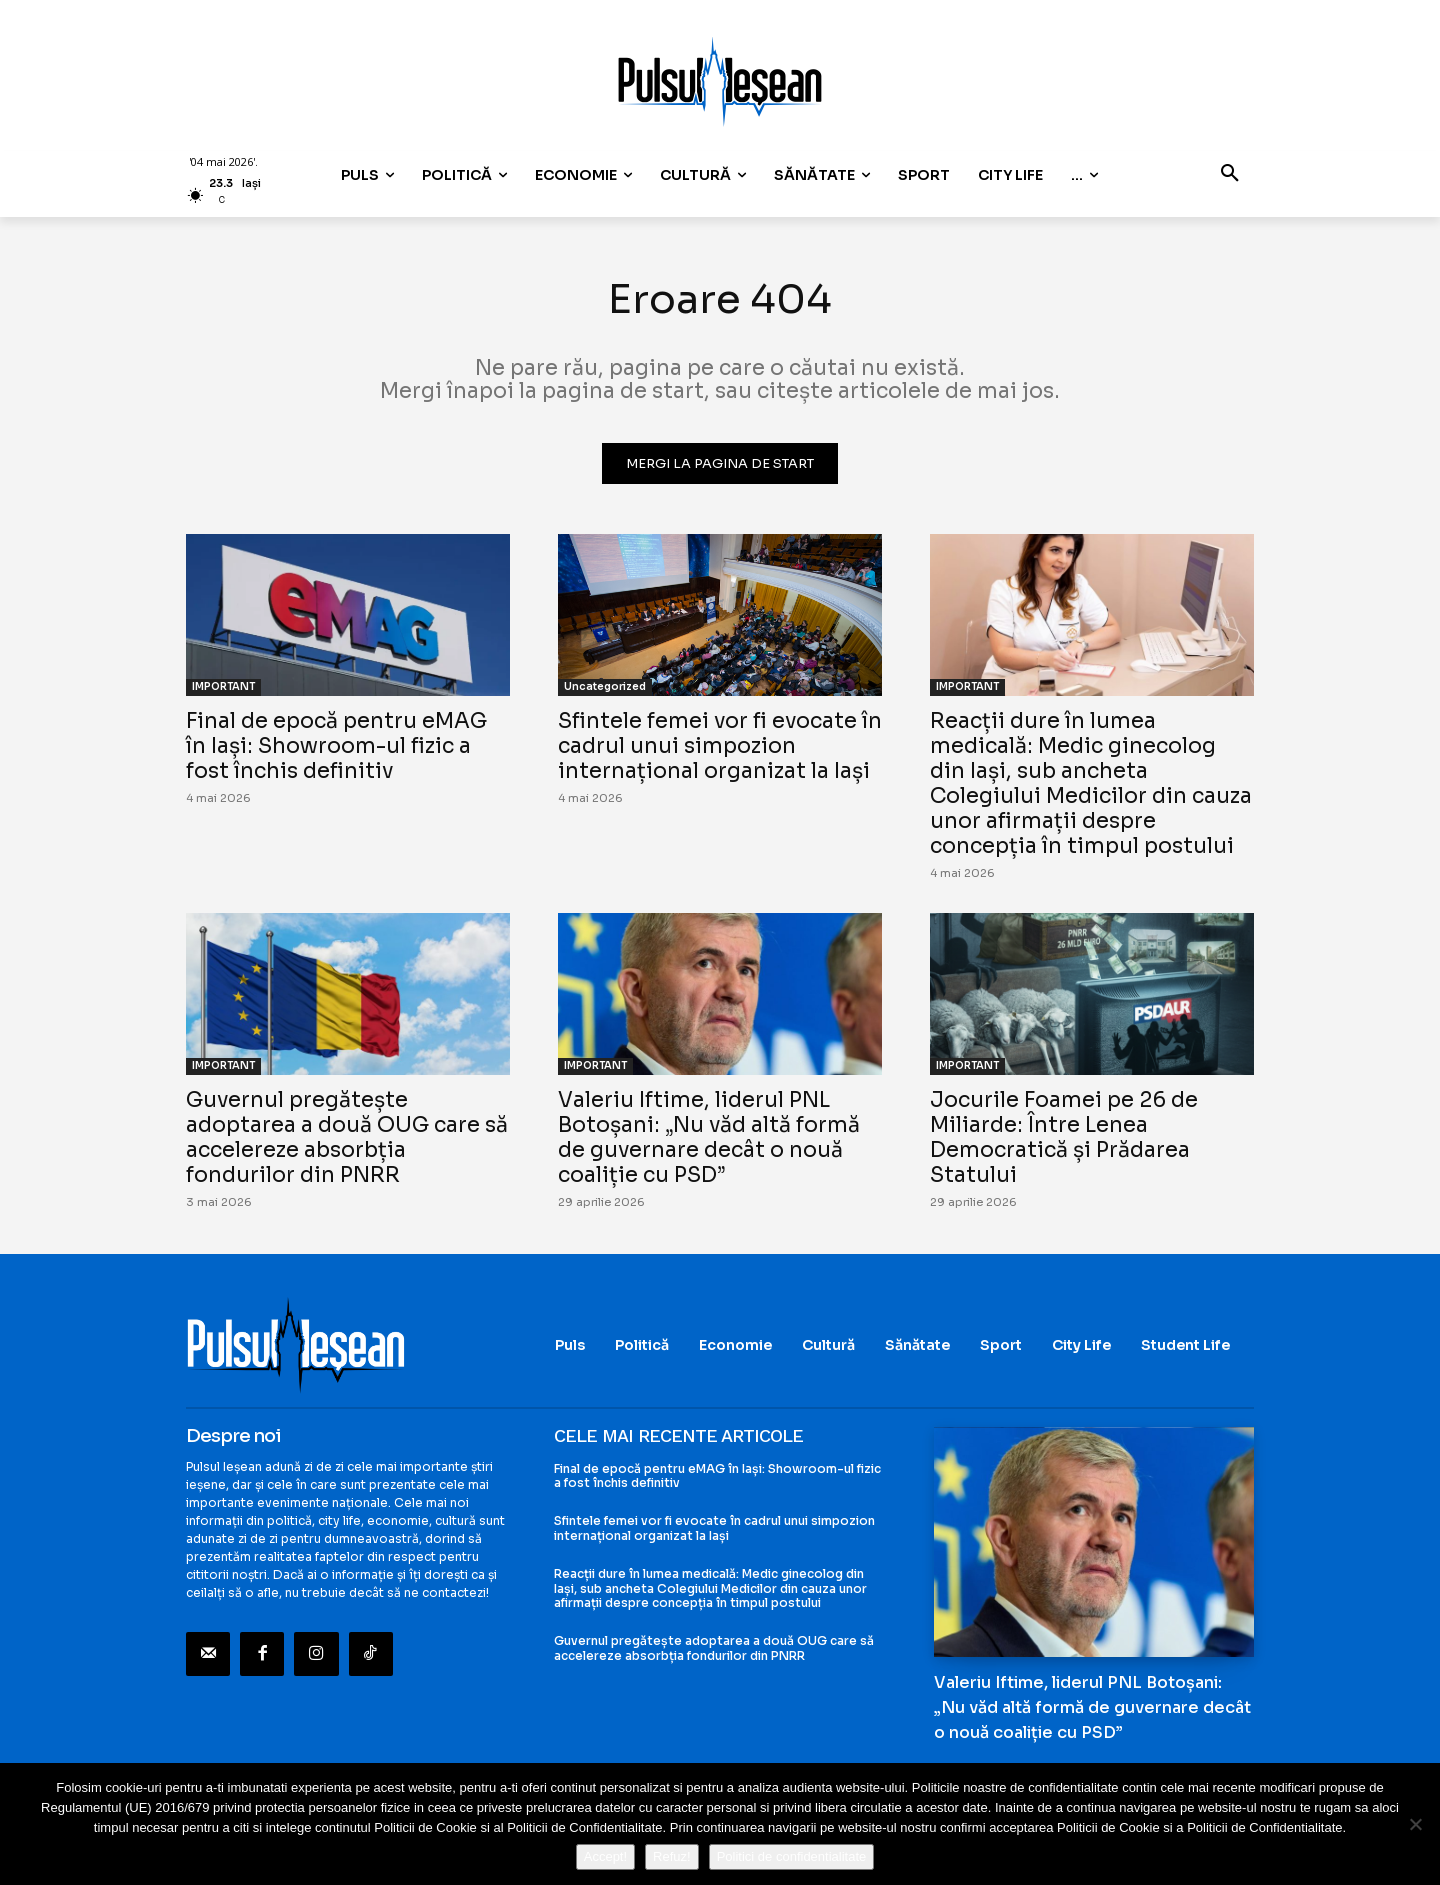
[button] (1230, 175)
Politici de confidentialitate (792, 1856)
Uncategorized (605, 686)
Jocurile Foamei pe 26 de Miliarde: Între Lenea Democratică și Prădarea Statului (1064, 1137)
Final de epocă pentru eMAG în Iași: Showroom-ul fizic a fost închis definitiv (336, 746)
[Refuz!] (1415, 1824)
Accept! (605, 1856)
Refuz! (672, 1856)
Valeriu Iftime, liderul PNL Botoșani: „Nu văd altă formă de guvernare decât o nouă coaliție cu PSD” (709, 1137)
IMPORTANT (223, 686)
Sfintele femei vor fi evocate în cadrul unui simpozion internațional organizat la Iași (720, 746)
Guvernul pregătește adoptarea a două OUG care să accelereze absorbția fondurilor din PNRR (347, 1137)
